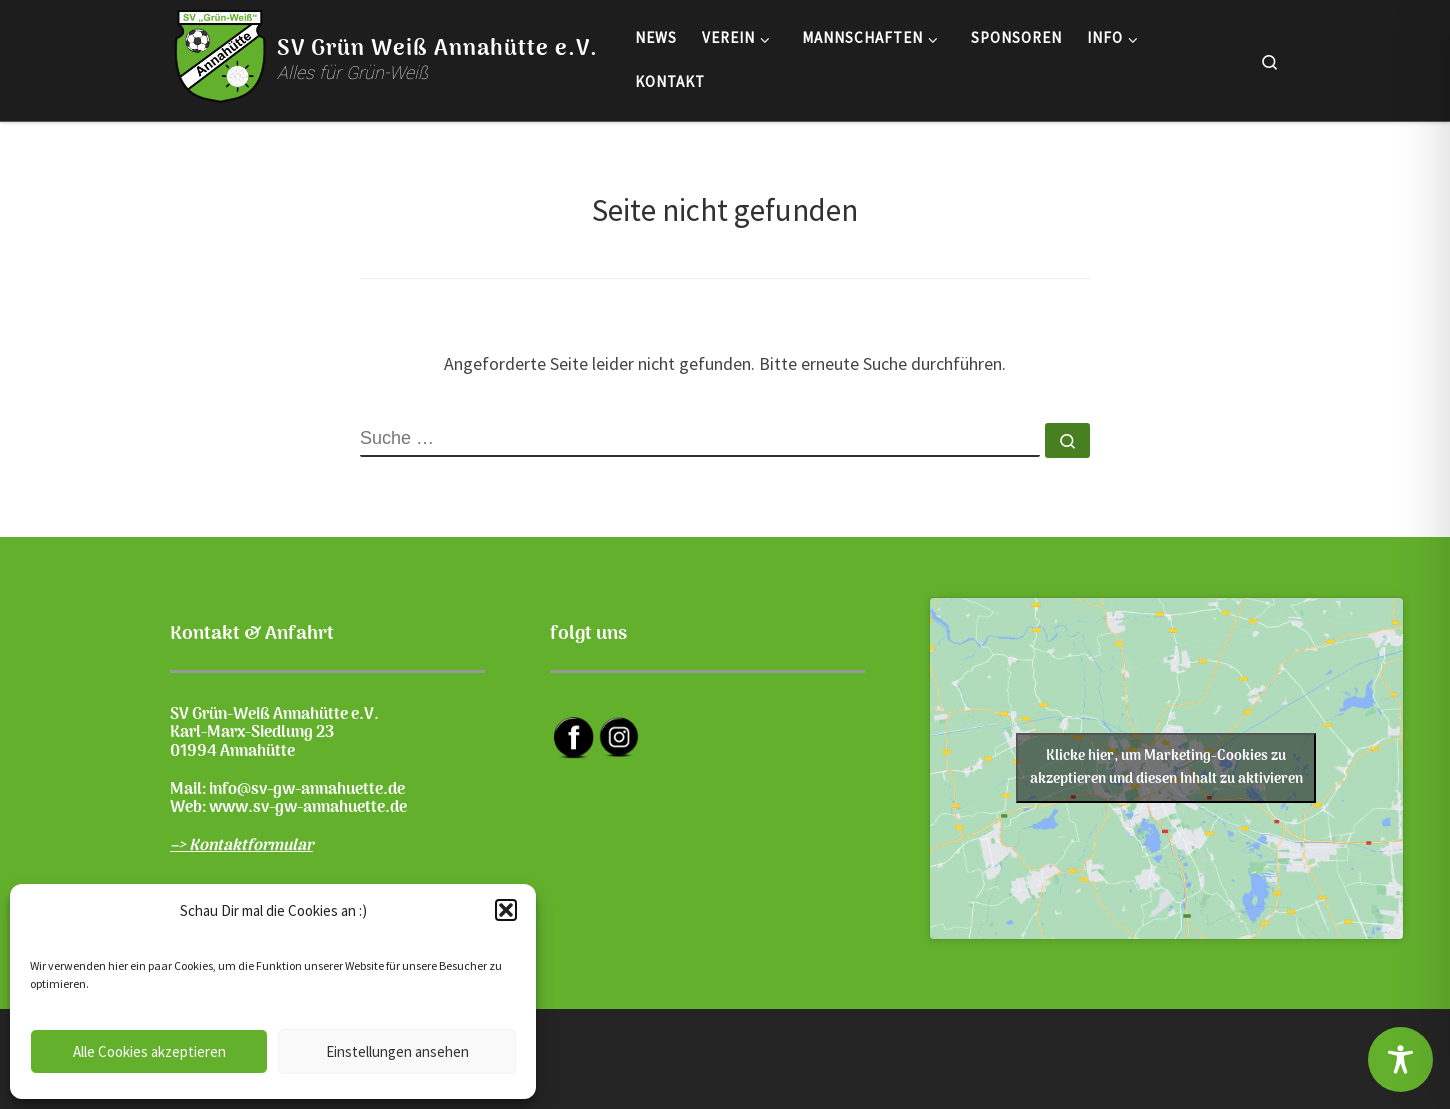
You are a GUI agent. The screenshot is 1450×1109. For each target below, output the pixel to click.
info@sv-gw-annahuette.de (307, 790)
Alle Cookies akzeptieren (149, 1051)
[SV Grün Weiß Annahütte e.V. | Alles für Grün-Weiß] (220, 56)
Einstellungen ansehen (397, 1051)
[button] (506, 910)
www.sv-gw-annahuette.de (308, 808)
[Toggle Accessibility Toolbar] (1400, 1059)
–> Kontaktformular (241, 846)
